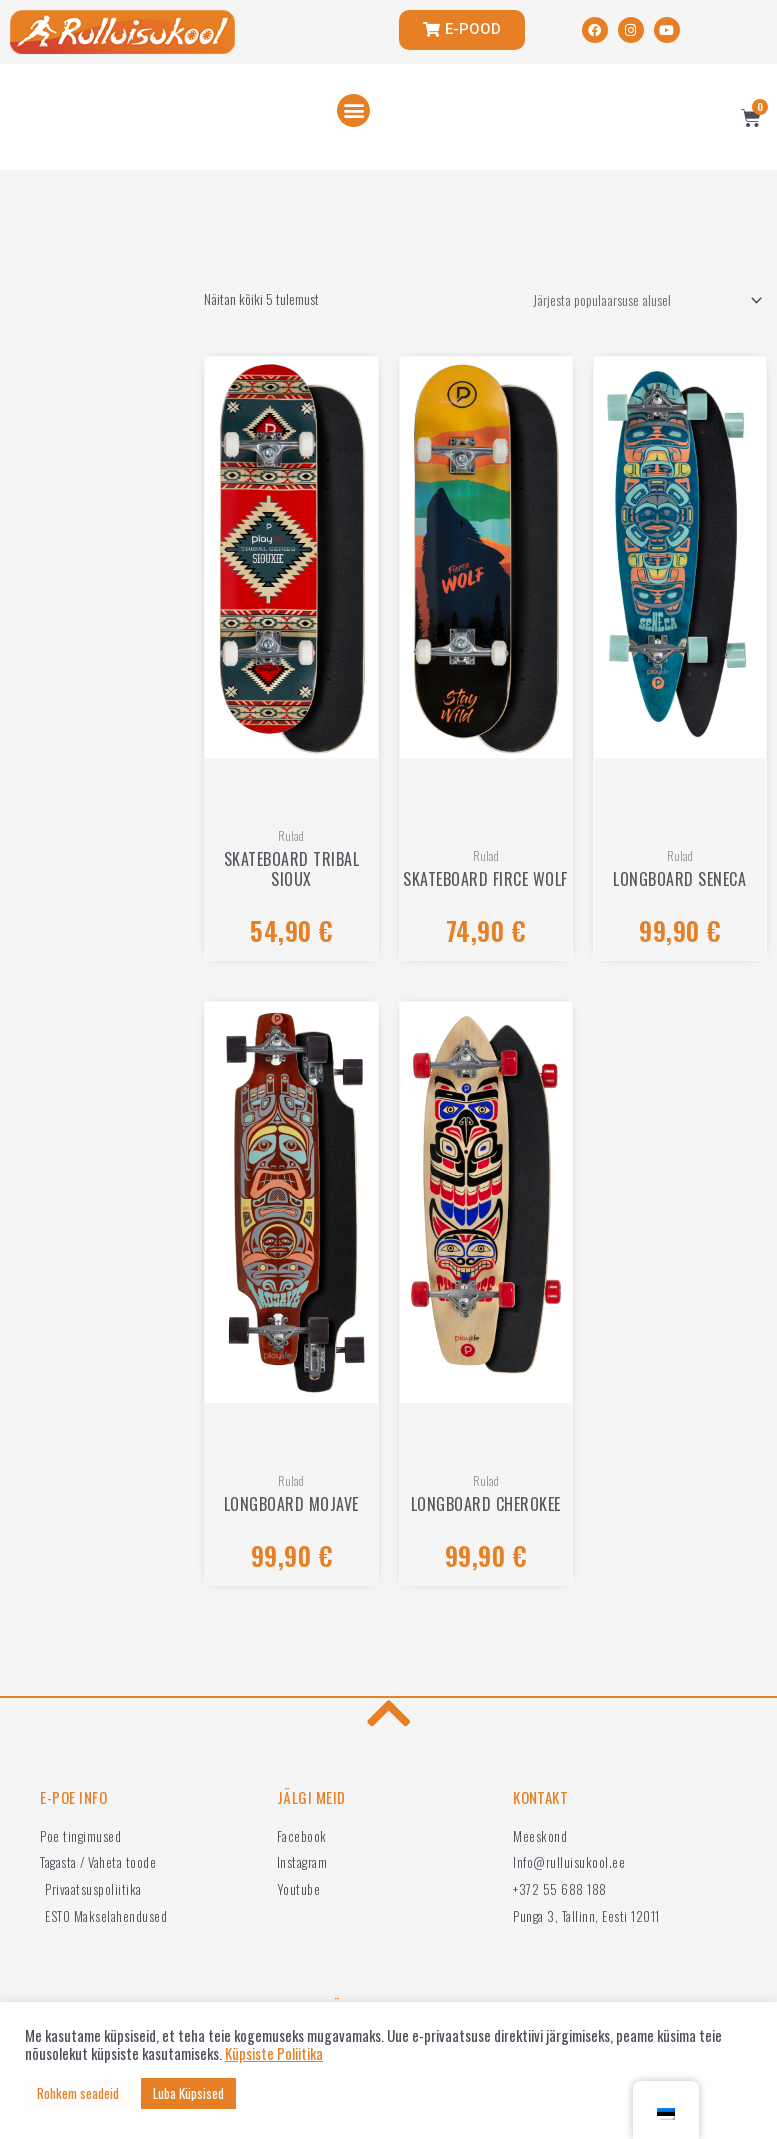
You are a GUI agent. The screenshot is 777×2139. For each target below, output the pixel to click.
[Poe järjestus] (644, 301)
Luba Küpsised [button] (188, 2093)
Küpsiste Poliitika (274, 2054)
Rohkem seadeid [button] (78, 2093)
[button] (353, 110)
